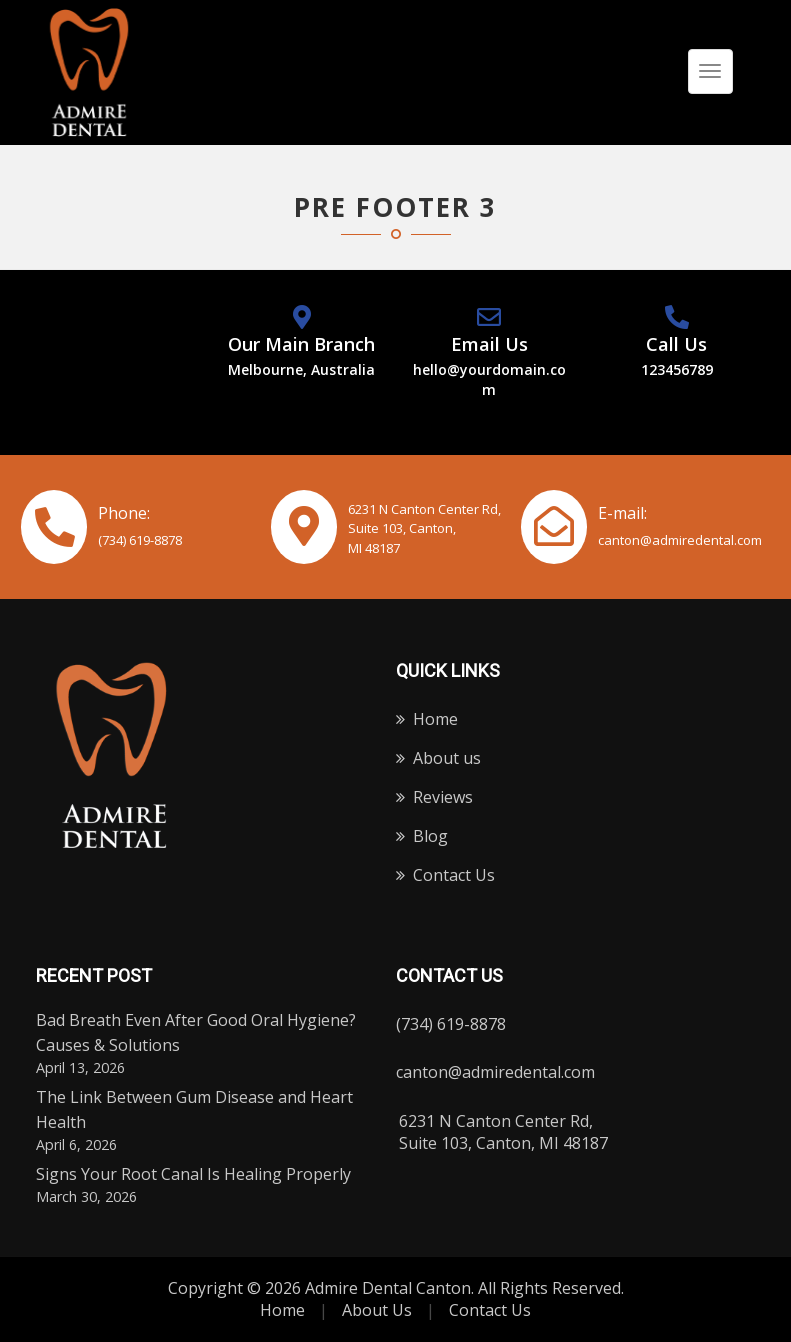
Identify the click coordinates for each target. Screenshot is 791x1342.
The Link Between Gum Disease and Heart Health (194, 1109)
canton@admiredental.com (680, 540)
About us (447, 758)
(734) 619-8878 (140, 540)
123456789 (677, 369)
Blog (430, 836)
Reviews (443, 797)
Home (435, 719)
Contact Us (454, 875)
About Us (377, 1310)
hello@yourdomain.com (489, 379)
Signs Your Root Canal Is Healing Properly (193, 1174)
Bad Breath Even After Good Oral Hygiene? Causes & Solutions (196, 1032)
